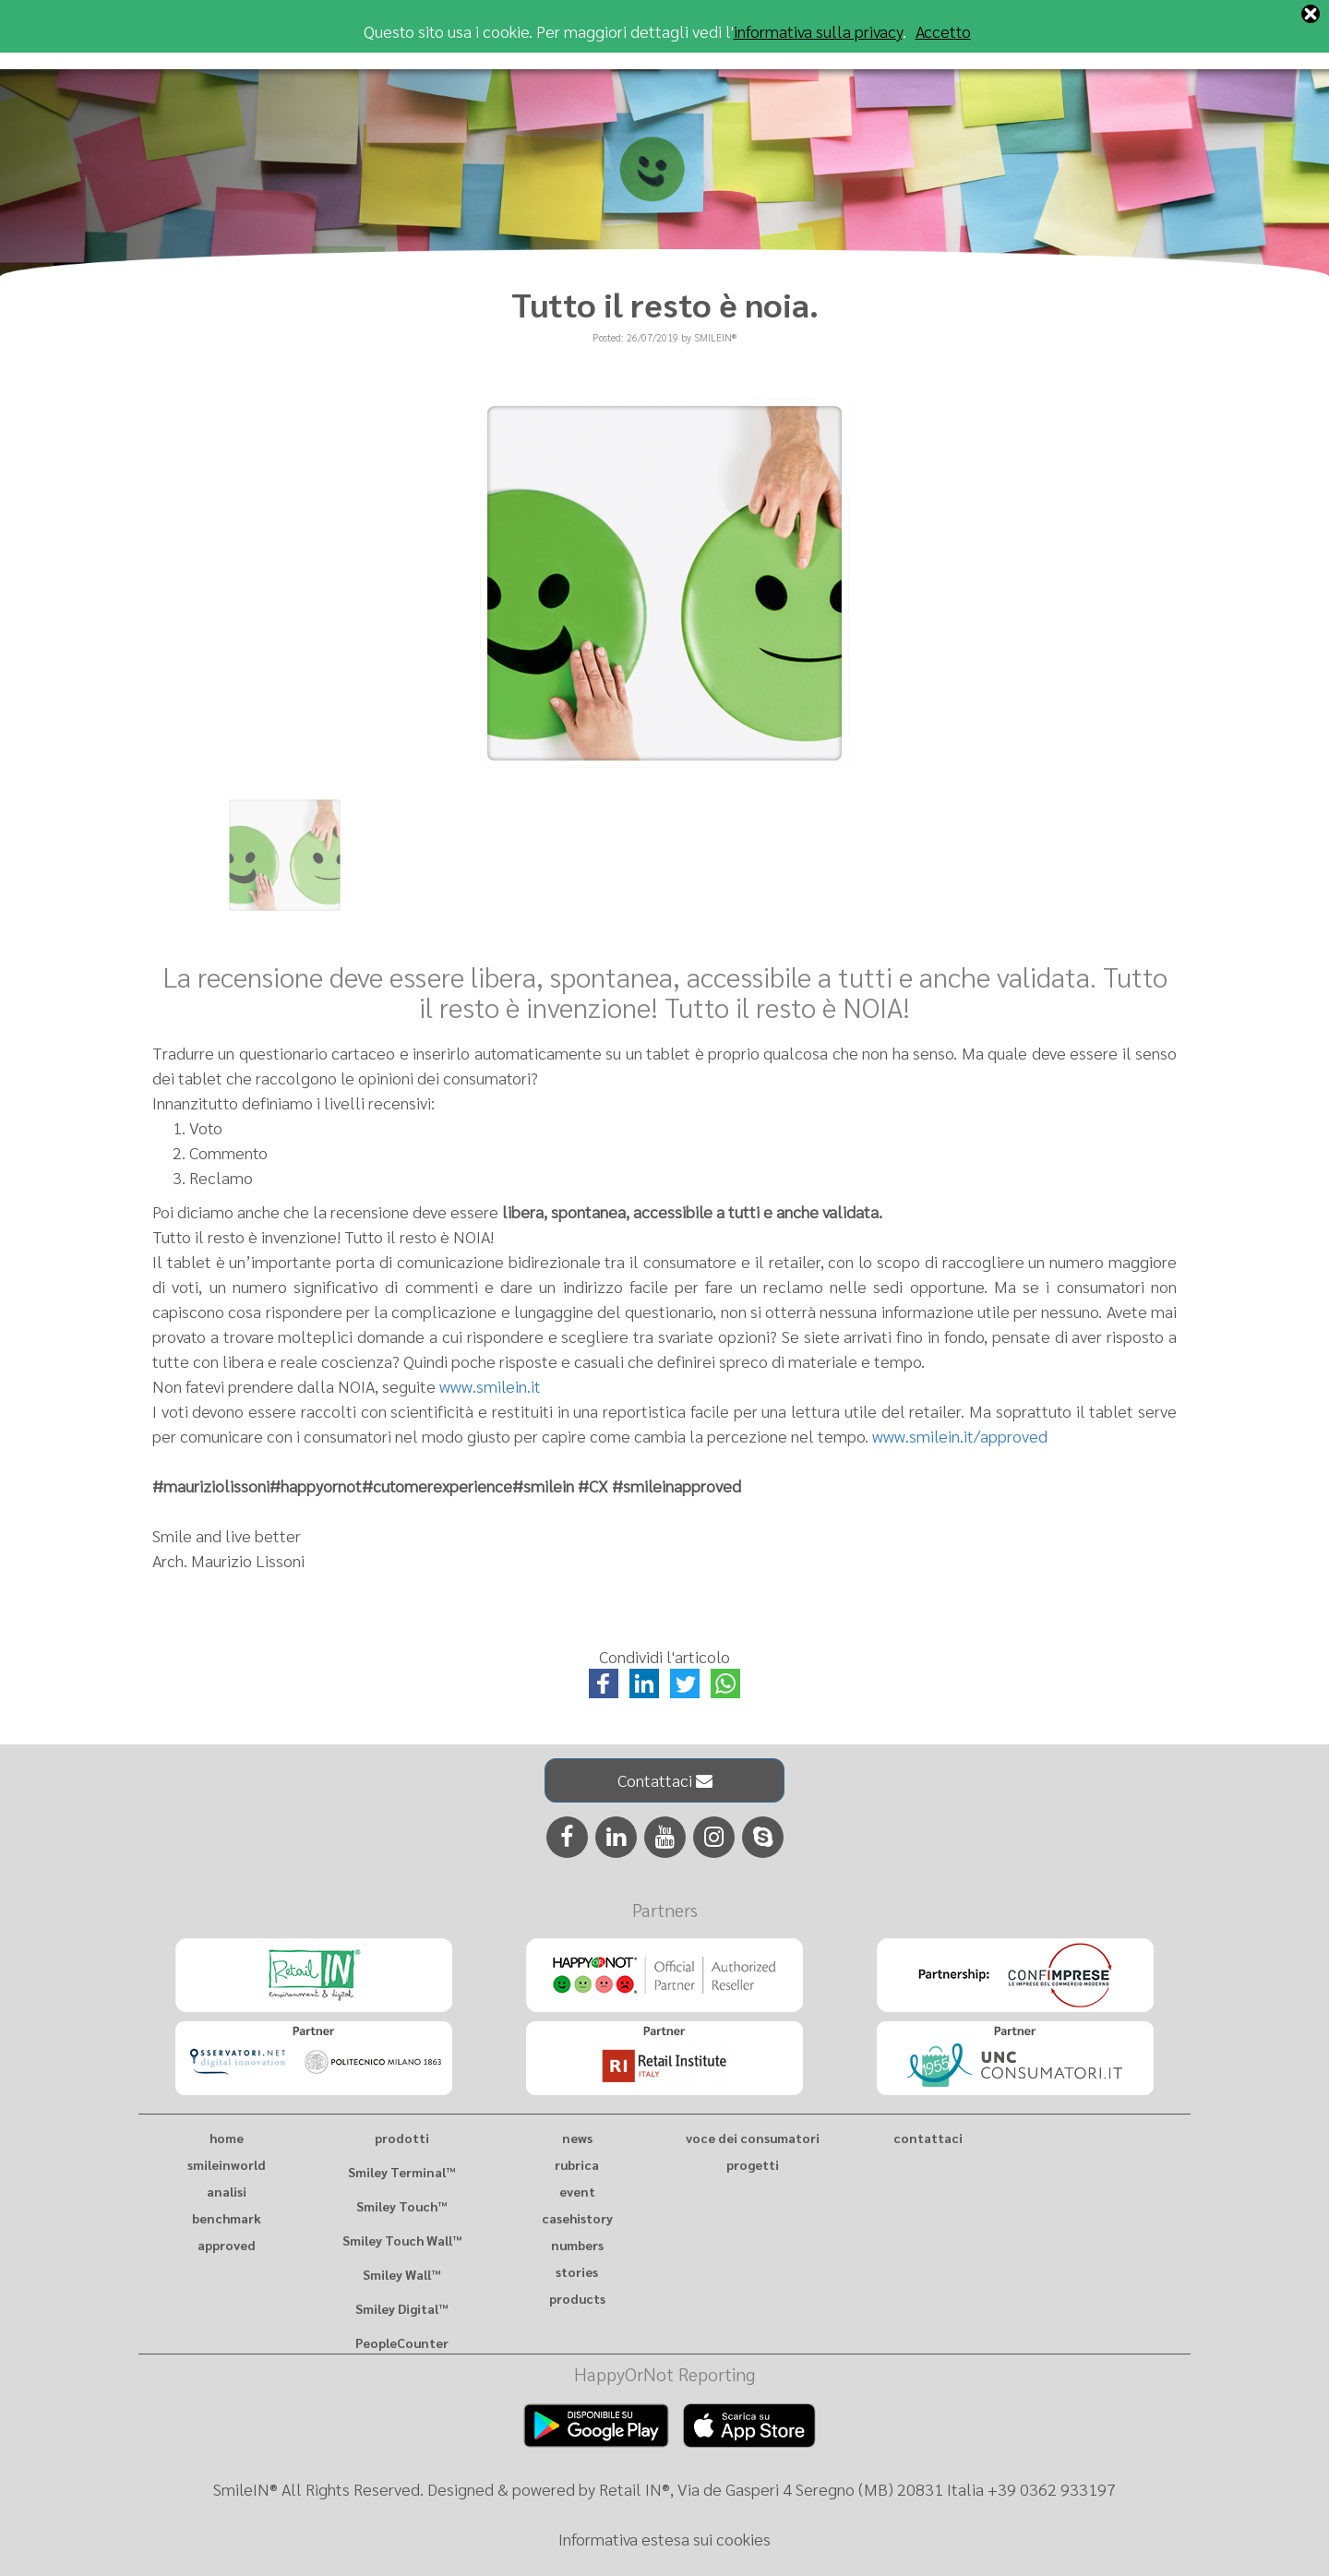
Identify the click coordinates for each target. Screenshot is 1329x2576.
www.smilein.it (490, 1385)
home (227, 2137)
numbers (577, 2244)
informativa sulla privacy (818, 31)
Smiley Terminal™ (401, 2171)
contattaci (928, 2137)
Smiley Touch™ (401, 2206)
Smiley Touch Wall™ (401, 2240)
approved (227, 2244)
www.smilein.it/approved (960, 1435)
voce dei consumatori (753, 2137)
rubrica (577, 2164)
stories (577, 2271)
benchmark (226, 2218)
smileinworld (226, 2164)
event (577, 2191)
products (577, 2298)
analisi (226, 2191)
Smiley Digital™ (401, 2308)
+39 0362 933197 (1052, 2488)
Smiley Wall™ (401, 2274)
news (577, 2137)
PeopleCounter (402, 2342)
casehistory (577, 2218)
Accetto (943, 31)
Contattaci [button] (664, 1780)
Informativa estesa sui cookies (664, 2538)
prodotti (402, 2137)
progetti (752, 2164)
